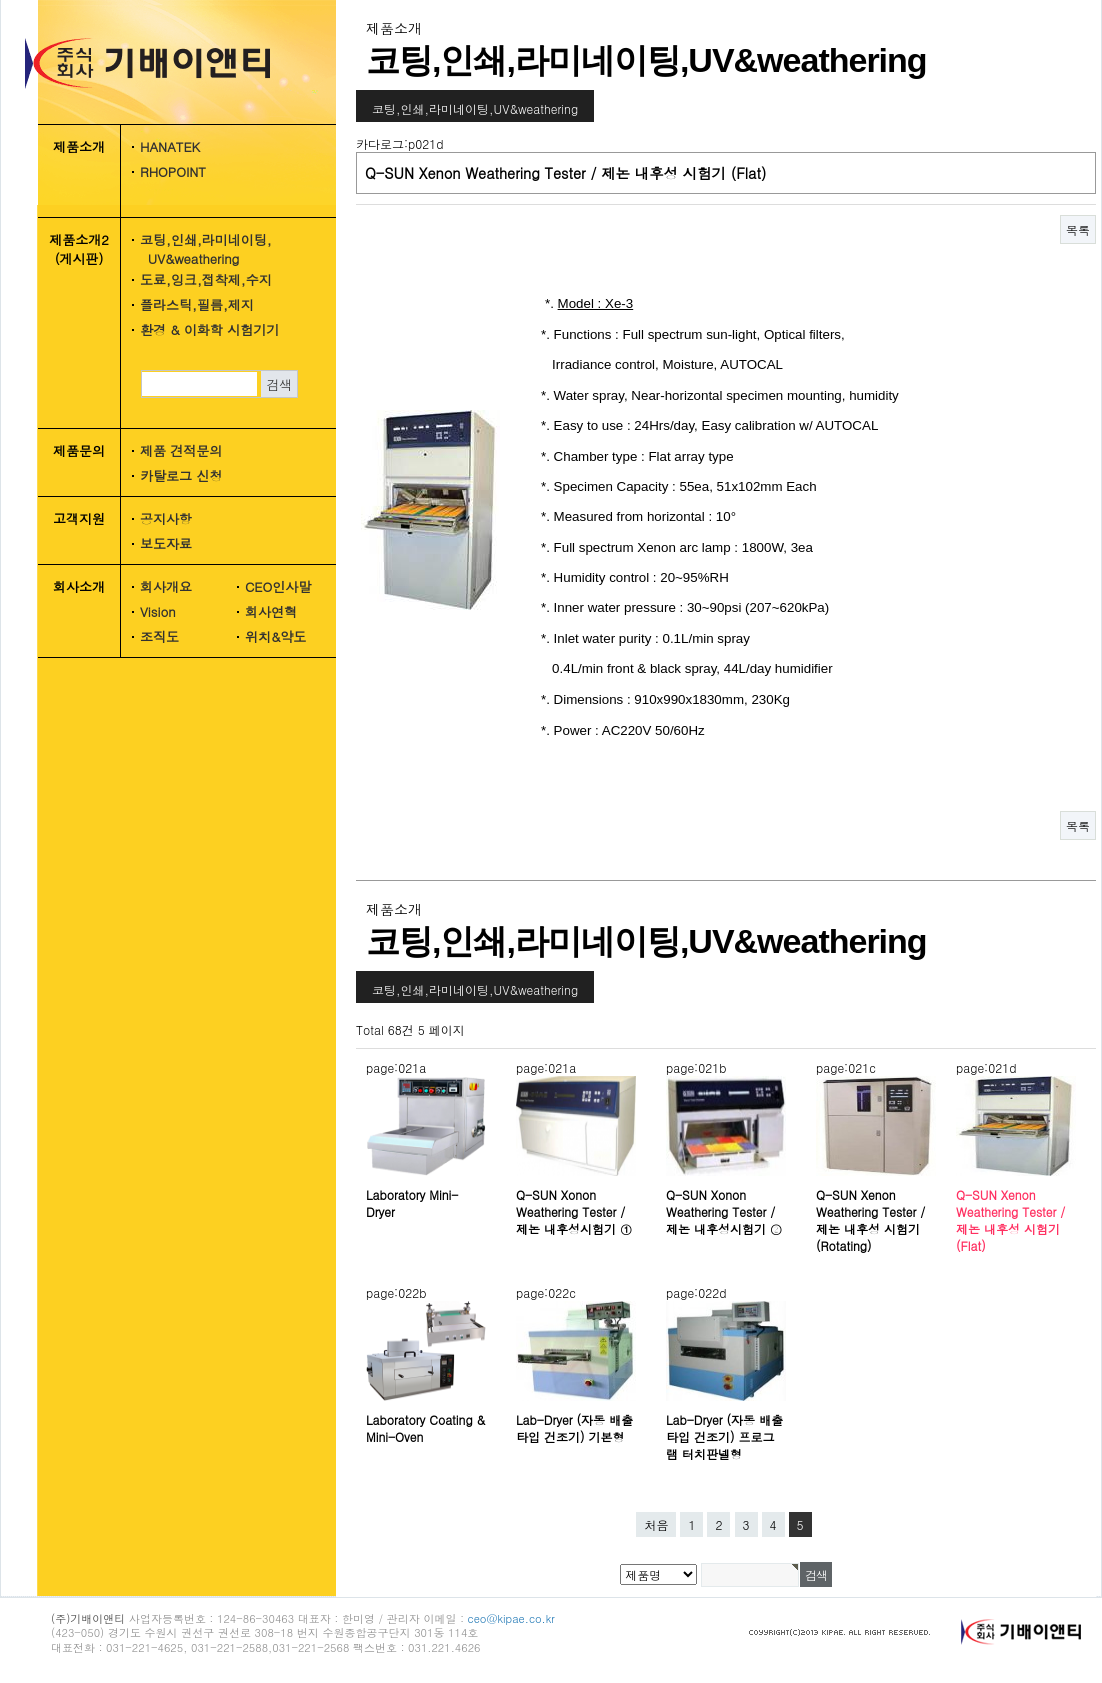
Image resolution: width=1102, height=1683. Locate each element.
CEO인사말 (278, 586)
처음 (656, 1524)
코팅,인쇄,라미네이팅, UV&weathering (199, 249)
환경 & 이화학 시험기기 (209, 329)
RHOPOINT (173, 171)
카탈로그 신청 (181, 475)
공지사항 (166, 518)
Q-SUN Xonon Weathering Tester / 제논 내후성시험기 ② (724, 1211)
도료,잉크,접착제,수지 (206, 279)
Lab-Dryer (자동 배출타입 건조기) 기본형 (574, 1428)
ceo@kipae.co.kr (511, 1618)
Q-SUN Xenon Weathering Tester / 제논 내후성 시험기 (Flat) (1010, 1220)
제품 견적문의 (181, 450)
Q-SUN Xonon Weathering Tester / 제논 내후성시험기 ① (574, 1211)
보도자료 (166, 543)
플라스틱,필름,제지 (197, 304)
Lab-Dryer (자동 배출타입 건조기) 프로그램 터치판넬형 (724, 1436)
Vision (158, 611)
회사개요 (166, 586)
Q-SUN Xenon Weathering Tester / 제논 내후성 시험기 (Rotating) (870, 1220)
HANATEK (170, 146)
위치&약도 (275, 636)
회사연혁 (271, 611)
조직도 (159, 636)
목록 (1078, 229)
